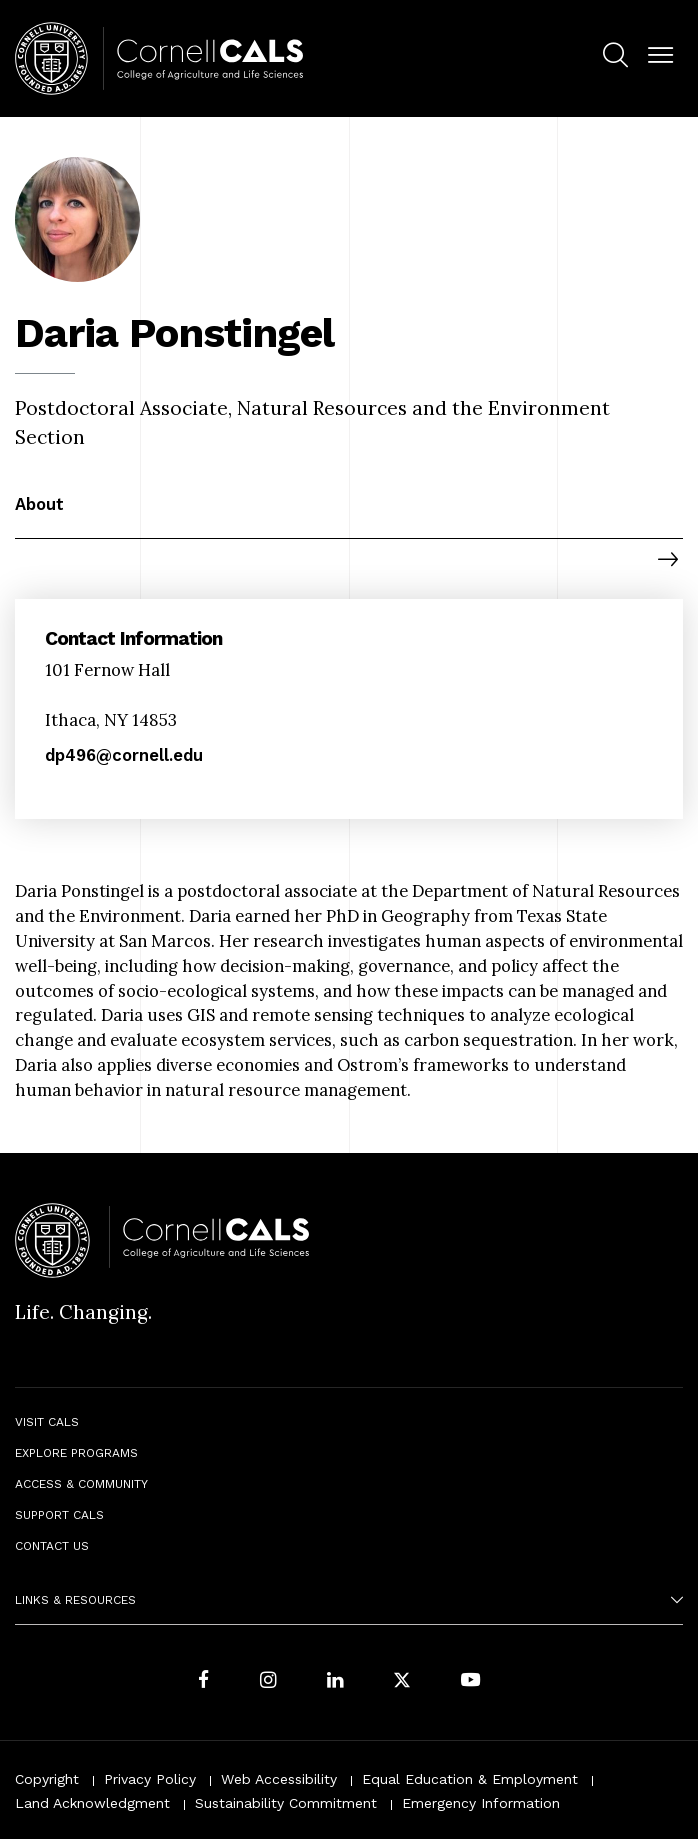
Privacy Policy (150, 1779)
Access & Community (81, 1484)
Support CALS (59, 1515)
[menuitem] (615, 58)
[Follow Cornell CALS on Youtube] (470, 1682)
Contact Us (52, 1546)
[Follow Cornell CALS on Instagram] (268, 1682)
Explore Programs (76, 1453)
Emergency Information (481, 1803)
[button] (660, 55)
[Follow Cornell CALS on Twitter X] (402, 1682)
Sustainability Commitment (286, 1803)
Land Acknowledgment (92, 1803)
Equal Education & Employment (470, 1779)
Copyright (47, 1779)
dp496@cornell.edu (124, 755)
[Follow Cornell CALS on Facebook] (203, 1682)
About (39, 504)
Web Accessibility (279, 1779)
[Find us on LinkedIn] (335, 1682)
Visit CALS (47, 1422)
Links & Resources (75, 1600)
